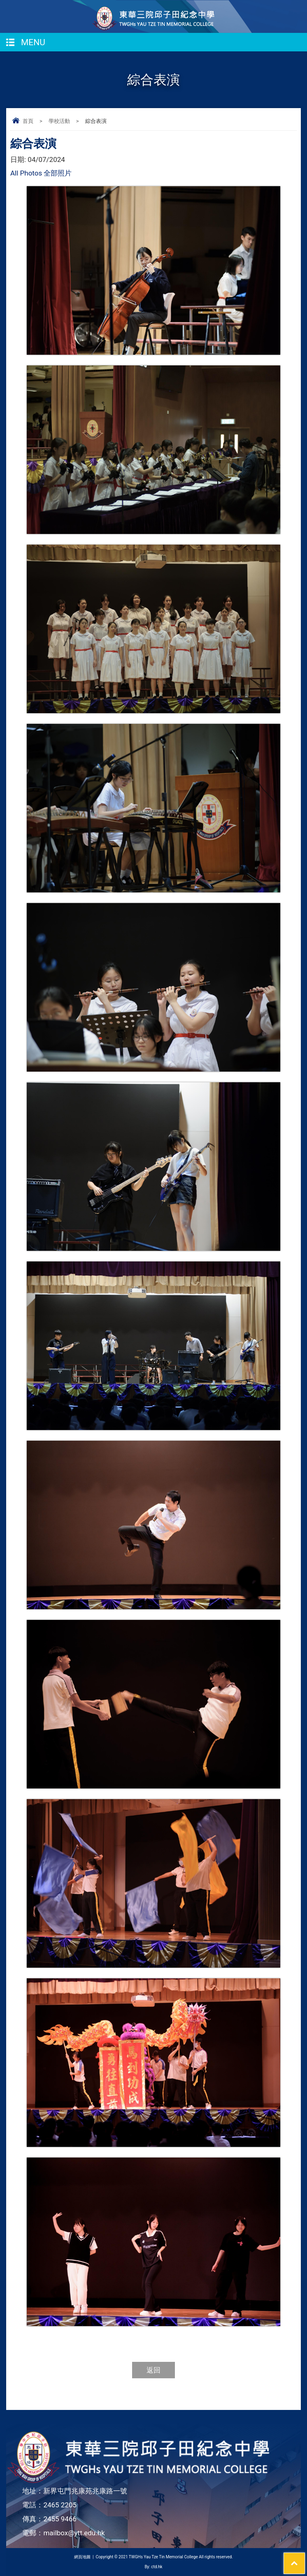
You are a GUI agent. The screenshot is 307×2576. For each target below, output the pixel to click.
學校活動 (59, 121)
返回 (153, 2370)
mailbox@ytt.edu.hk (74, 2533)
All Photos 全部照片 (41, 173)
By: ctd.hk (153, 2566)
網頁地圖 (82, 2557)
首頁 (28, 121)
